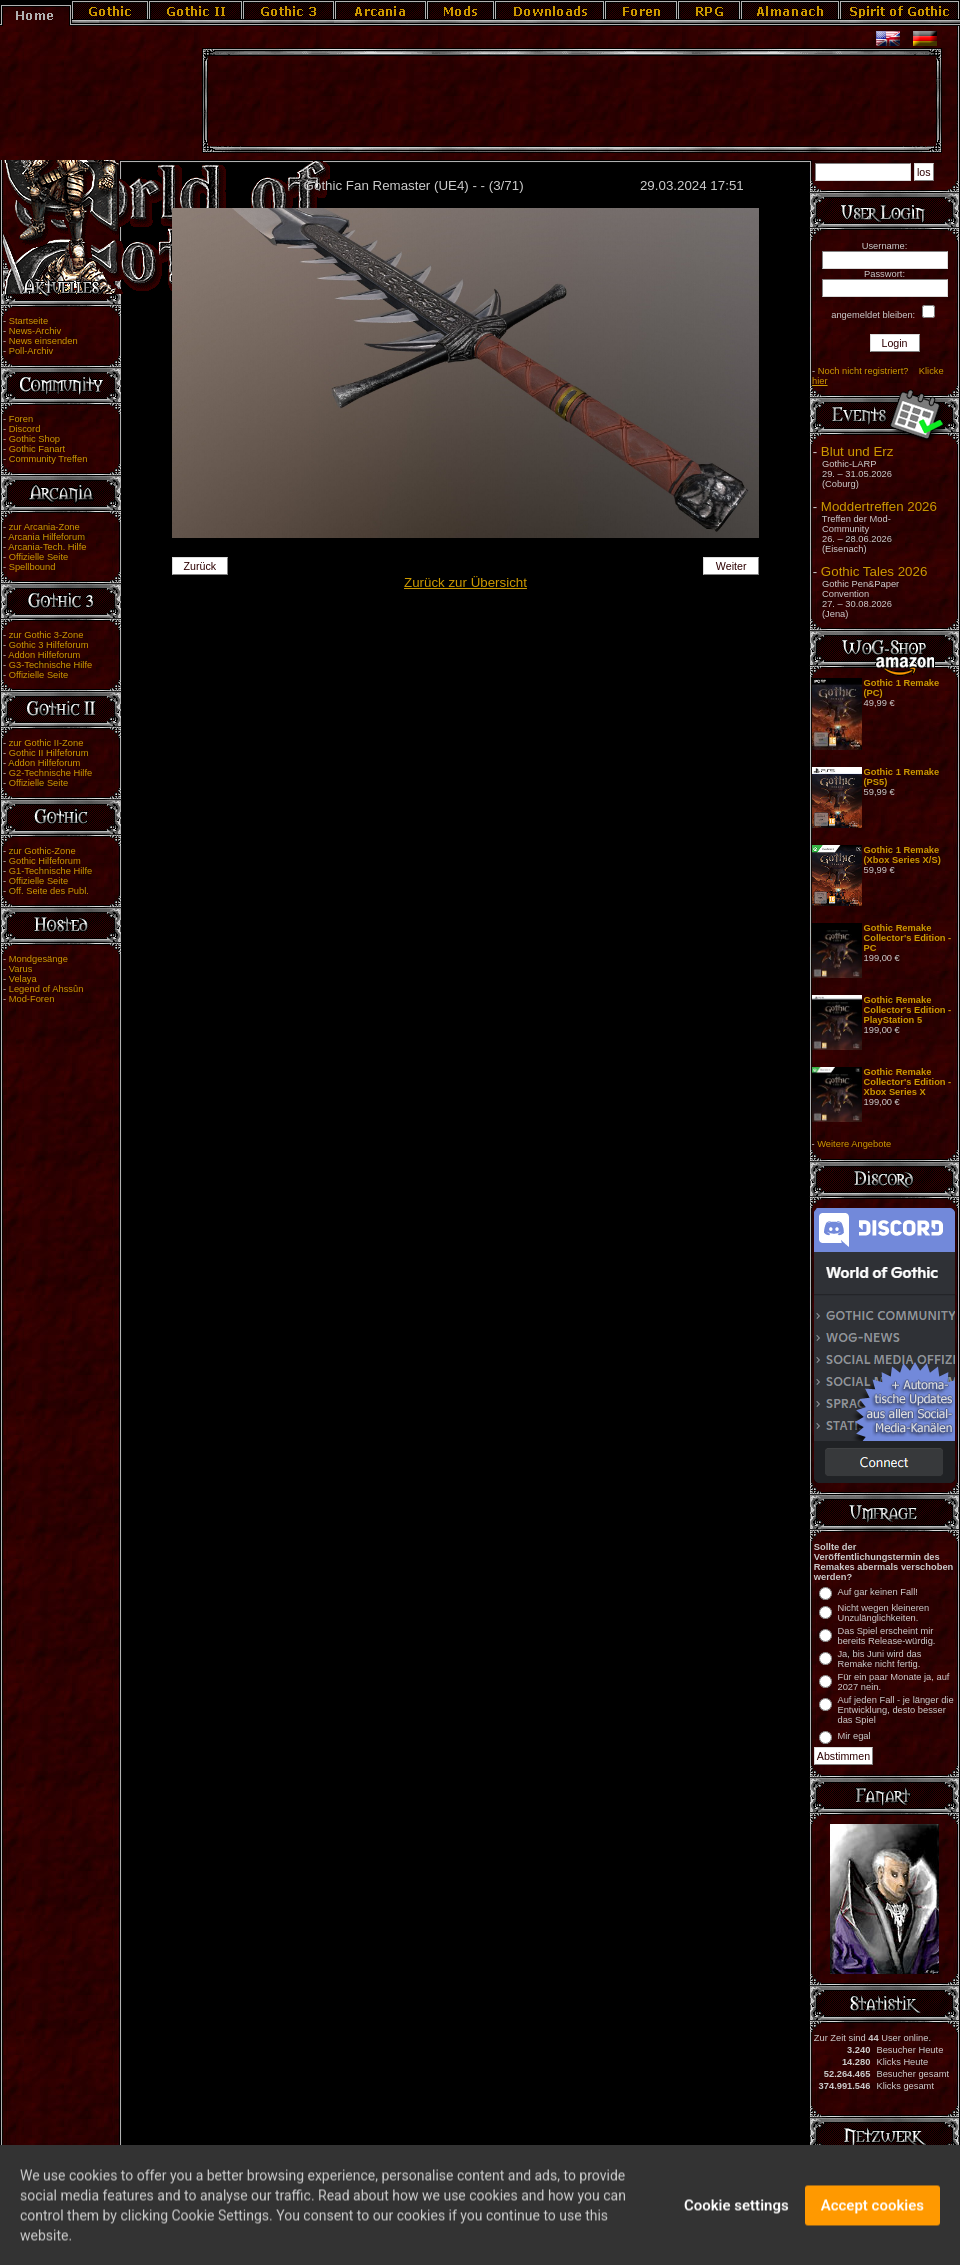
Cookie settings (736, 2215)
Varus (21, 969)
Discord (25, 429)
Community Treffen (48, 459)
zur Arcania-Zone (44, 527)
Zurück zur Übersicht (465, 582)
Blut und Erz (857, 451)
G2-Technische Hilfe (50, 773)
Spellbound (32, 567)
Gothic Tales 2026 (874, 571)
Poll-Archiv (31, 351)
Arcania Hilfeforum (46, 537)
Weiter (731, 566)
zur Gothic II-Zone (46, 743)
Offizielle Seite (38, 557)
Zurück (200, 566)
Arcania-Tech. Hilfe (47, 547)
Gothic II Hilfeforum (49, 753)
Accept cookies (872, 2215)
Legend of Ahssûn (46, 989)
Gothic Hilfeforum (45, 861)
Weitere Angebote (854, 1144)
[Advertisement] (572, 101)
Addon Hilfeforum (44, 655)
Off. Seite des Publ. (49, 891)
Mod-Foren (32, 999)
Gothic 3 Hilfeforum (49, 645)
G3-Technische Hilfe (50, 665)
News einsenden (43, 341)
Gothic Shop (34, 439)
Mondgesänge (38, 959)
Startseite (28, 321)
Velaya (23, 979)
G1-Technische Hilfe (50, 871)
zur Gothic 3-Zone (46, 635)
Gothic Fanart (37, 449)
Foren (21, 419)
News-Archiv (35, 331)
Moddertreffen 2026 (879, 506)
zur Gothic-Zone (42, 851)
